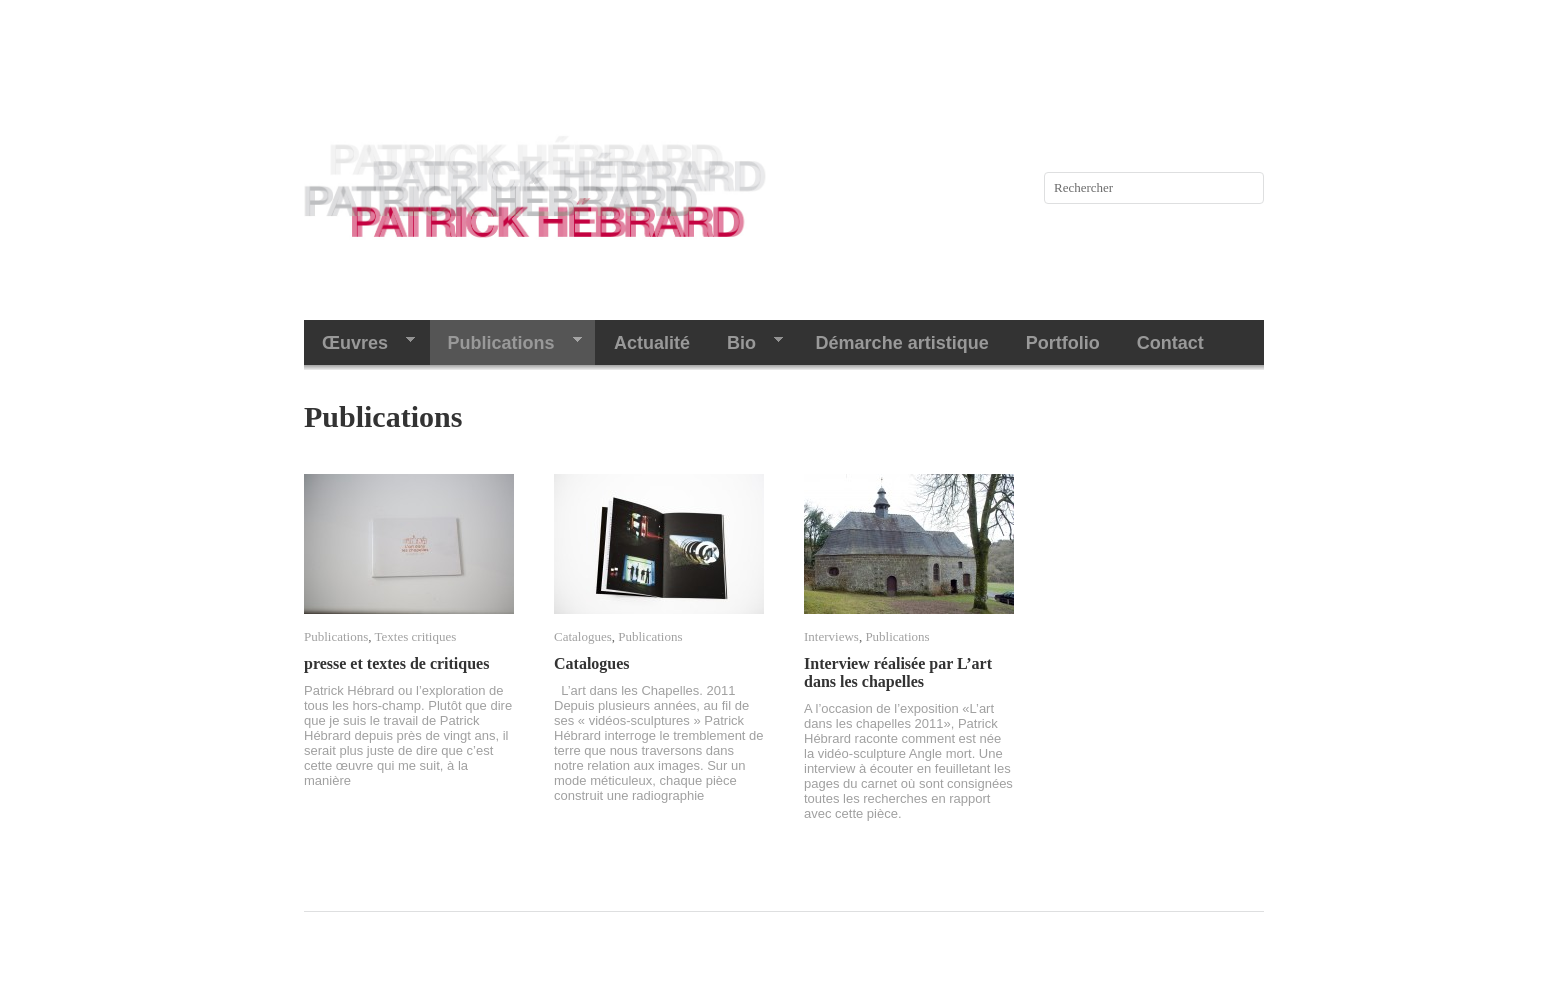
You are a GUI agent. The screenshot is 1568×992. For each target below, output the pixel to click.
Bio (746, 343)
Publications (506, 343)
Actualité (652, 343)
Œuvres (359, 343)
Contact (1170, 343)
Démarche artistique (902, 343)
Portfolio (1063, 343)
